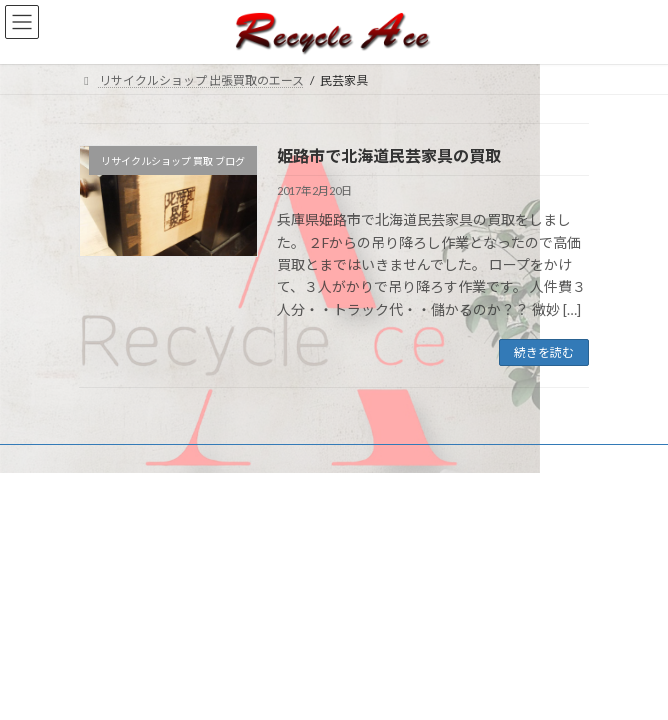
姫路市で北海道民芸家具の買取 (389, 155)
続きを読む (544, 352)
